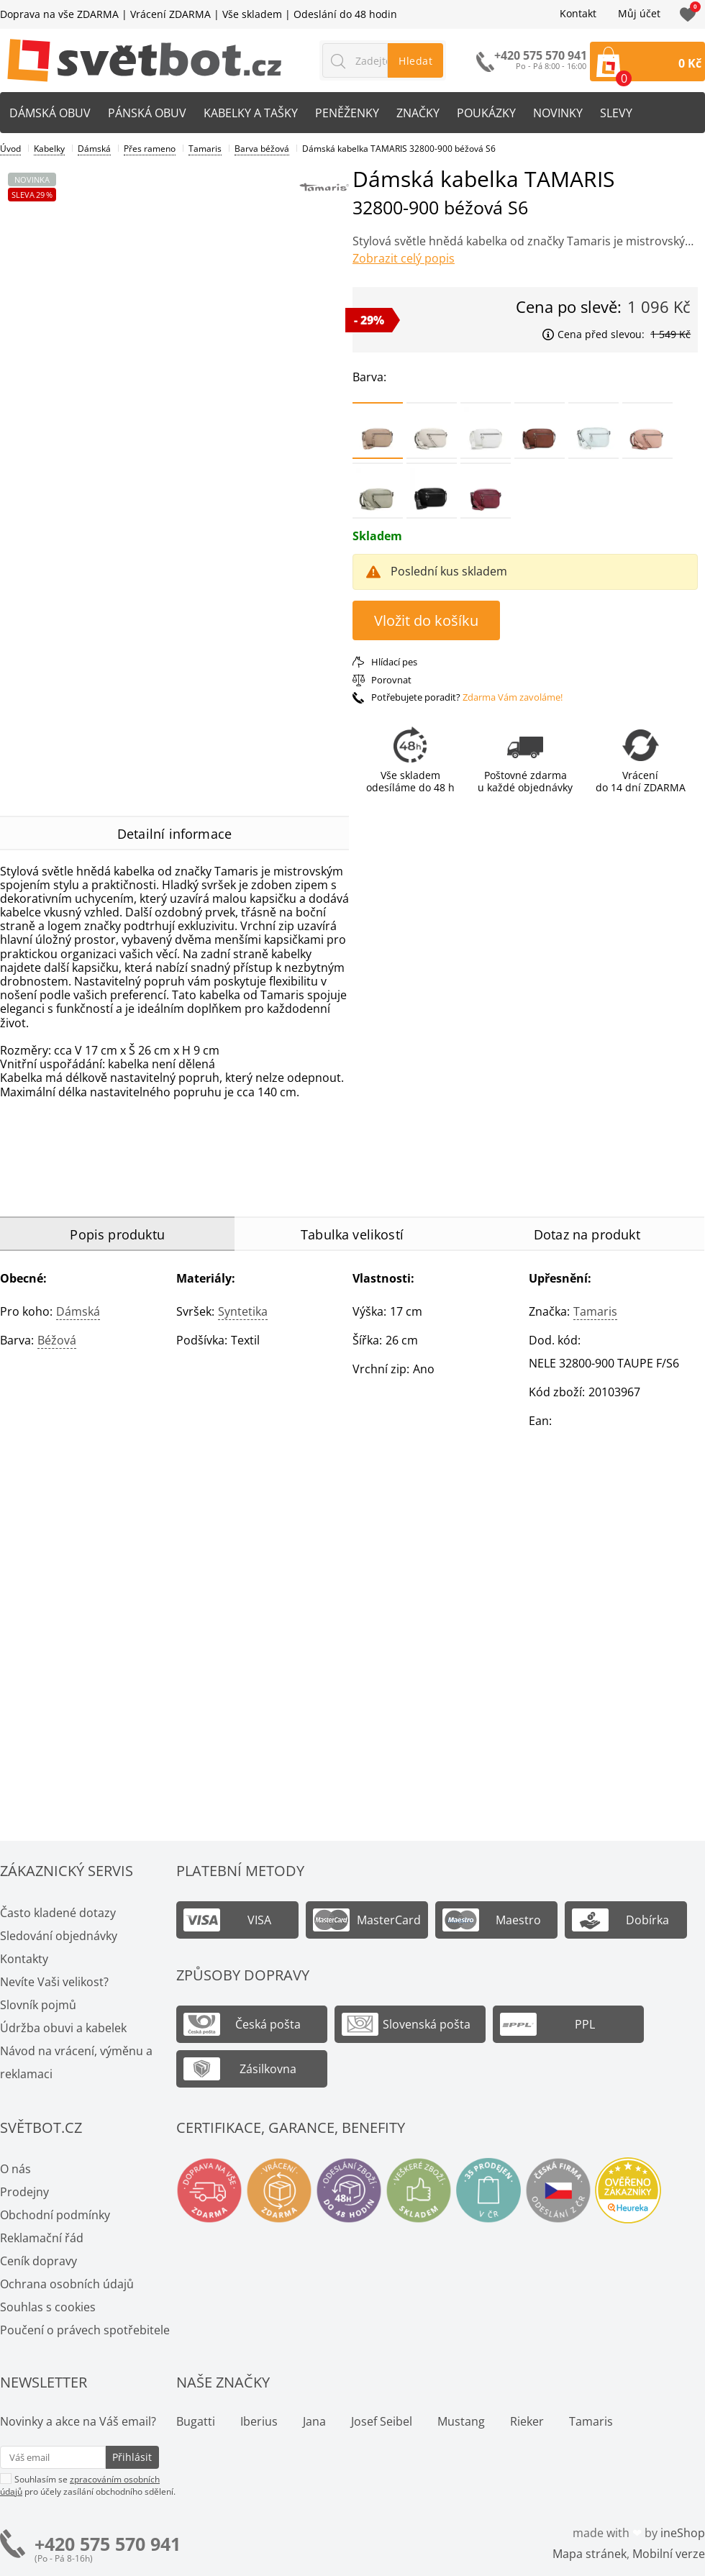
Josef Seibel (381, 2421)
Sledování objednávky (58, 1936)
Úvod (10, 148)
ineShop (682, 2533)
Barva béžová (262, 148)
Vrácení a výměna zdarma (279, 2190)
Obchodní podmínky (55, 2215)
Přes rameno (150, 148)
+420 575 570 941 (108, 2544)
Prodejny (24, 2192)
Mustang (461, 2421)
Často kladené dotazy (58, 1913)
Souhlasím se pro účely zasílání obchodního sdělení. (88, 2485)
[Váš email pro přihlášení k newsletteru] (53, 2457)
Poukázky (486, 113)
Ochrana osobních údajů (67, 2284)
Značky (418, 113)
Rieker (527, 2421)
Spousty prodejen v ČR (488, 2190)
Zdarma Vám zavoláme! (513, 697)
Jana (314, 2421)
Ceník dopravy (38, 2261)
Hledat (415, 61)
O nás (15, 2169)
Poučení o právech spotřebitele (85, 2330)
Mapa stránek (589, 2554)
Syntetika (243, 1311)
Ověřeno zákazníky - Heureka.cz (628, 2190)
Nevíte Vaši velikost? (54, 1982)
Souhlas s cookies (48, 2307)
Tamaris (595, 1311)
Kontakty (24, 1959)
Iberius (259, 2421)
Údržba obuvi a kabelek (63, 2028)
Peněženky (347, 113)
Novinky (558, 113)
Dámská (78, 1311)
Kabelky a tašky (251, 113)
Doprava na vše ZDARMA (59, 14)
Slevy (616, 113)
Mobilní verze (668, 2554)
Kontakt (578, 14)
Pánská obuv (147, 113)
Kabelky (49, 148)
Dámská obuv (50, 113)
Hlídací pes (394, 661)
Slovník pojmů (38, 2005)
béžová (56, 1340)
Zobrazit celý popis (403, 258)
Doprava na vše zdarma (209, 2190)
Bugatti (195, 2421)
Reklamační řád (41, 2238)
